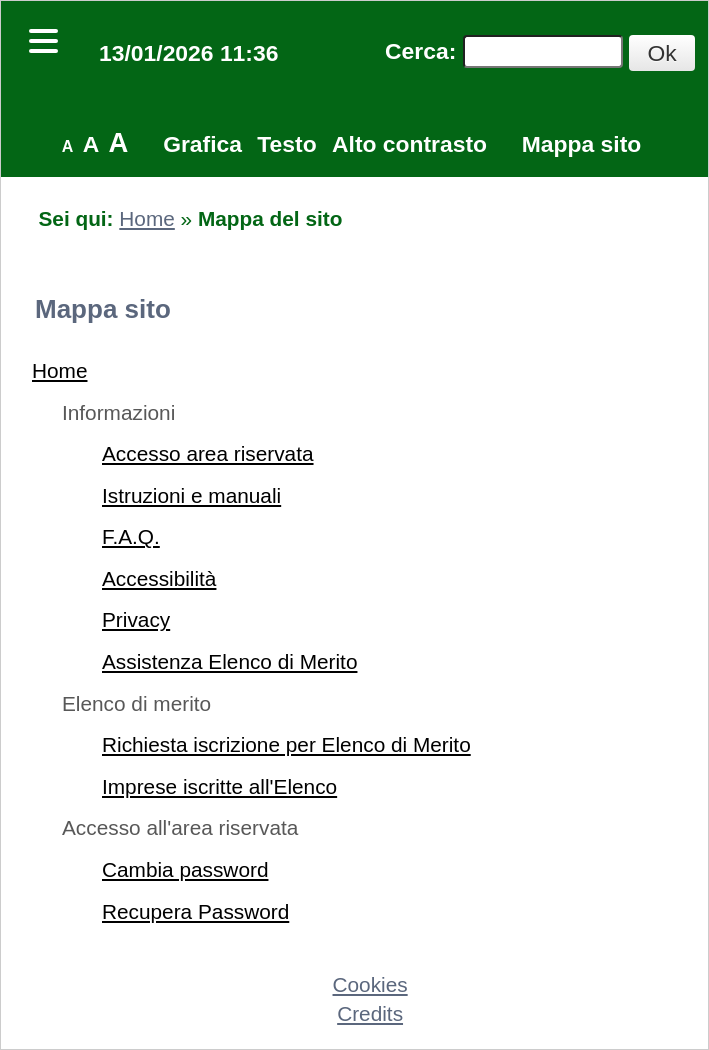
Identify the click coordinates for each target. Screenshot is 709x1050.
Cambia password (185, 869)
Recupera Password (195, 911)
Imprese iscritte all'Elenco (219, 786)
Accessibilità (159, 578)
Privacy (136, 619)
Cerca (417, 51)
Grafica (202, 144)
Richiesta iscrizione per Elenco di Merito (286, 744)
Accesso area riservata (208, 453)
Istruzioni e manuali (191, 495)
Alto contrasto (409, 144)
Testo (286, 144)
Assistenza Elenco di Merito (229, 661)
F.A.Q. (131, 536)
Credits (370, 1013)
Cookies (370, 984)
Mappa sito (581, 144)
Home (146, 218)
